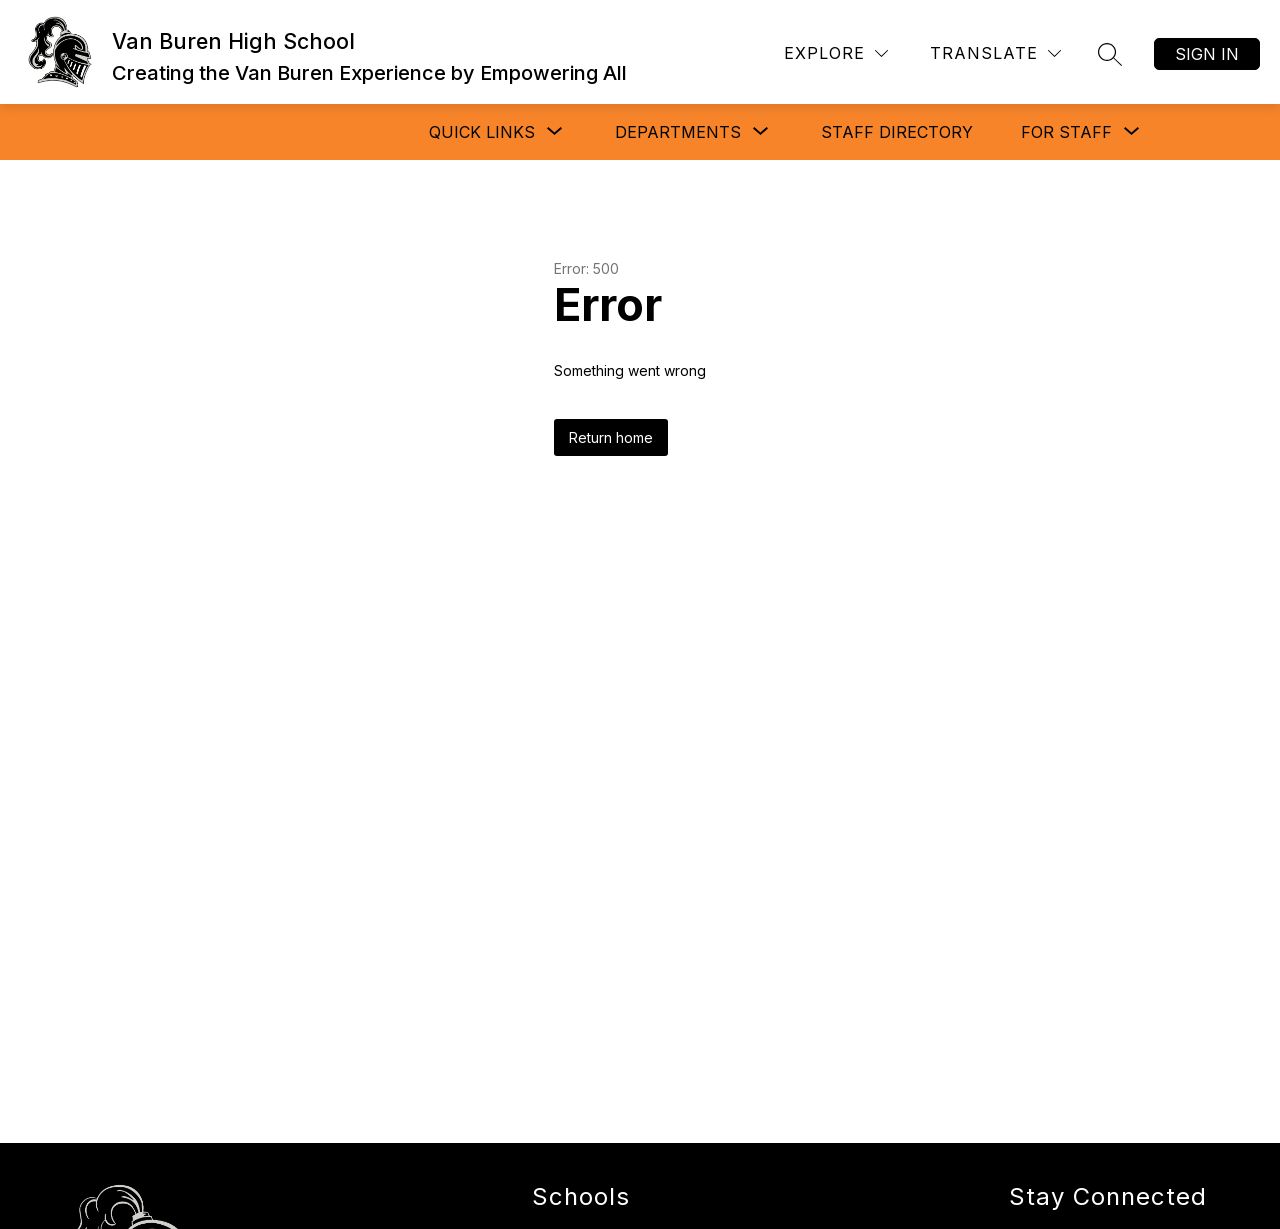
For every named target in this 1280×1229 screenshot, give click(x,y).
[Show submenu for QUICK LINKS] (482, 132)
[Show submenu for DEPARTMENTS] (678, 132)
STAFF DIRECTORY (897, 132)
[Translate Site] (995, 53)
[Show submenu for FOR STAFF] (1066, 132)
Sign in (1207, 54)
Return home (611, 437)
